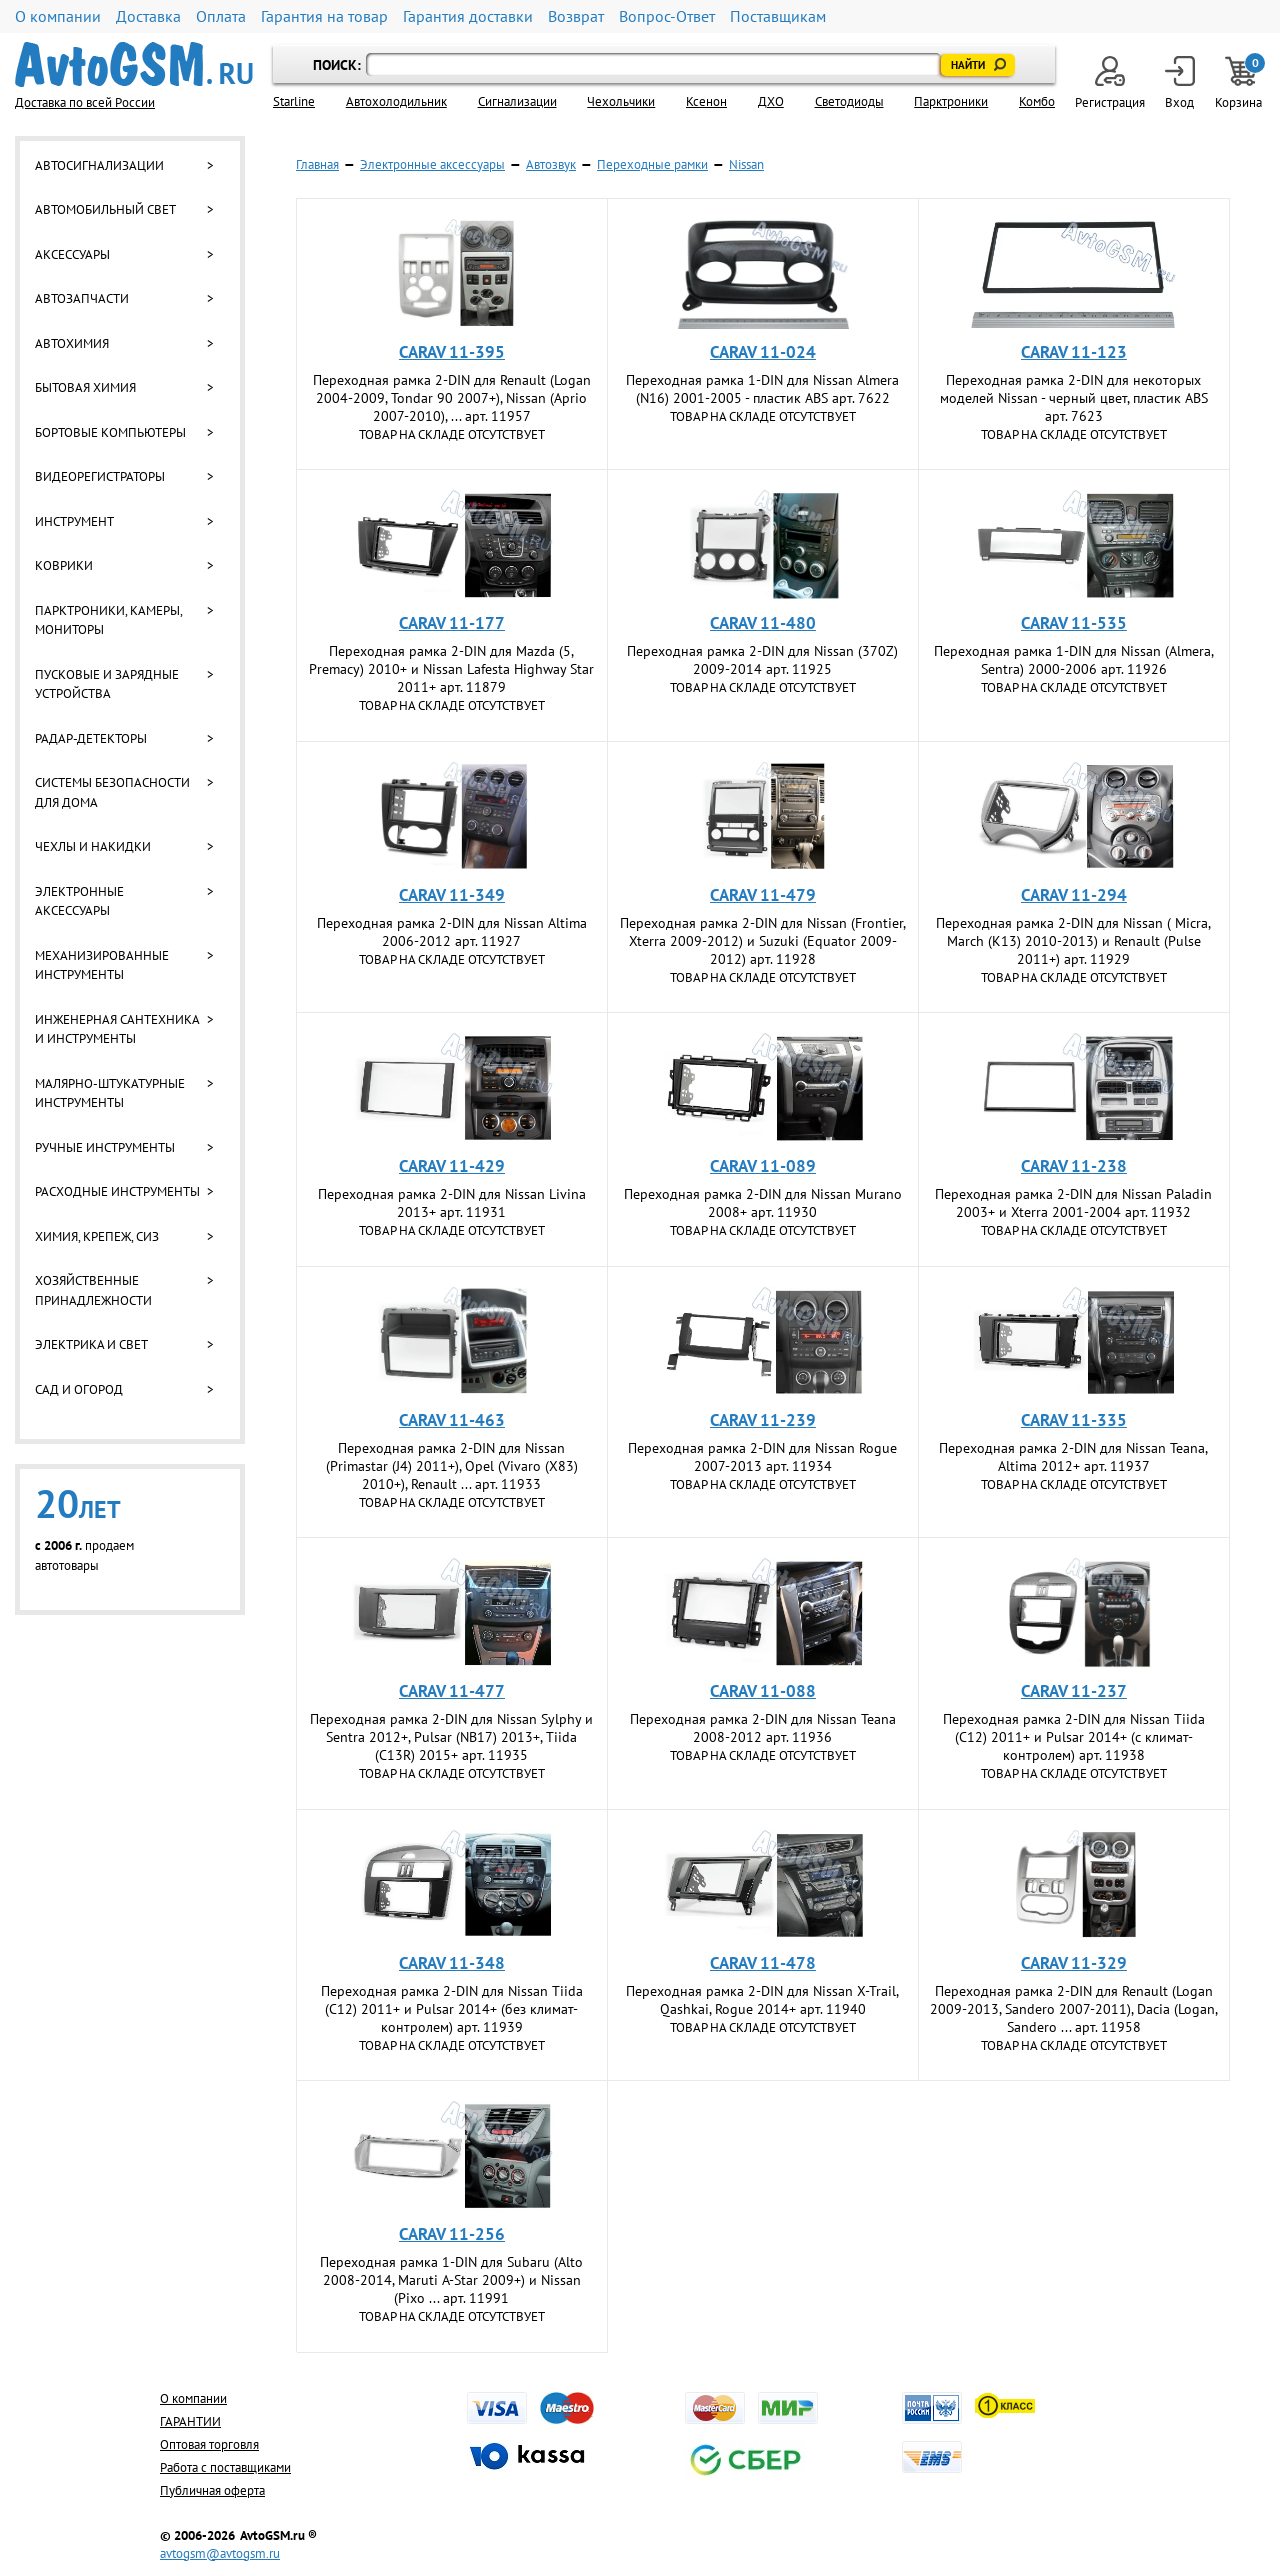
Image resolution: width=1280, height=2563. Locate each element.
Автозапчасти (82, 298)
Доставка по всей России (85, 102)
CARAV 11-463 (452, 1420)
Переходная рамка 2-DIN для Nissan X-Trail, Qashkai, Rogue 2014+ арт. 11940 (762, 2000)
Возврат (576, 16)
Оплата (221, 16)
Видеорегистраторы (100, 476)
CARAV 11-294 (1074, 895)
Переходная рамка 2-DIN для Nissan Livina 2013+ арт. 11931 (452, 1203)
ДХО (771, 101)
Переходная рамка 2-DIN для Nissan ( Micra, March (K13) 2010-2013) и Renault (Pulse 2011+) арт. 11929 (1073, 941)
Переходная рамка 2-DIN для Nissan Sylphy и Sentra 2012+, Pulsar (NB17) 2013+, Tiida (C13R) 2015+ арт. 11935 (451, 1737)
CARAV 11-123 (1074, 352)
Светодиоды (849, 101)
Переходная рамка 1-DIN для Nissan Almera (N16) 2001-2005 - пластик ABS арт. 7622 (762, 389)
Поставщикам (778, 16)
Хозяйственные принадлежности (93, 1290)
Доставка (148, 16)
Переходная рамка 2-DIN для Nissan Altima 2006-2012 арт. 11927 (452, 932)
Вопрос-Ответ (667, 16)
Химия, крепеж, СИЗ (97, 1236)
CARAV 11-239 (763, 1420)
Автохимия (72, 343)
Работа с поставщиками (225, 2467)
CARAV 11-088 (763, 1691)
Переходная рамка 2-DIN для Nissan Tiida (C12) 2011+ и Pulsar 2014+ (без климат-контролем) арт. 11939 (452, 2009)
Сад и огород (79, 1389)
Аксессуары (72, 254)
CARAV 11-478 (763, 1963)
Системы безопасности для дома (112, 792)
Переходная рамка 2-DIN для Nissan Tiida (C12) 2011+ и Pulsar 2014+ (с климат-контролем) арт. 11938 (1074, 1737)
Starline (294, 101)
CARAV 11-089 (763, 1166)
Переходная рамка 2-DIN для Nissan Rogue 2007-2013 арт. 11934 (762, 1457)
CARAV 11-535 (1074, 623)
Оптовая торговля (209, 2444)
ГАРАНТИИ (190, 2421)
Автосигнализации (99, 165)
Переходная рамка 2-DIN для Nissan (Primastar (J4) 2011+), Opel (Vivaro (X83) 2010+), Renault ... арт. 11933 (452, 1466)
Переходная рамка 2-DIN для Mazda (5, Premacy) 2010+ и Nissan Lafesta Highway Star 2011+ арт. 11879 (451, 669)
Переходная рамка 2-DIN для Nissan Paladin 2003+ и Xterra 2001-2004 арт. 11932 (1073, 1203)
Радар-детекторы (91, 738)
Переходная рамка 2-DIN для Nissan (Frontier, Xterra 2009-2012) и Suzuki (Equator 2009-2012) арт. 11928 (763, 941)
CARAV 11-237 (1074, 1691)
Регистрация (1110, 83)
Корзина (1240, 83)
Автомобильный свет (105, 209)
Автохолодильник (396, 101)
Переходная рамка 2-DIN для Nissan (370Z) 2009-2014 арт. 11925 (762, 660)
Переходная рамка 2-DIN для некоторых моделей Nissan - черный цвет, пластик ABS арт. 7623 (1074, 398)
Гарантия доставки (468, 16)
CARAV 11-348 (452, 1963)
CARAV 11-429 (452, 1166)
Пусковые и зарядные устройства (107, 684)
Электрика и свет (91, 1344)
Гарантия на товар (324, 16)
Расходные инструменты (117, 1191)
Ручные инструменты (105, 1147)
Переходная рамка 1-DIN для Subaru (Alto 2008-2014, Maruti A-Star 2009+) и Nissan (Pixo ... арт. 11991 (451, 2280)
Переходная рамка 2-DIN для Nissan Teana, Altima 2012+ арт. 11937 (1073, 1457)
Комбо (1037, 101)
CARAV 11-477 (452, 1691)
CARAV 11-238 (1074, 1166)
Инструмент (74, 521)
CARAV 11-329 (1074, 1963)
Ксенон (706, 101)
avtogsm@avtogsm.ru (220, 2553)
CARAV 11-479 (763, 895)
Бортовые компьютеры (110, 432)
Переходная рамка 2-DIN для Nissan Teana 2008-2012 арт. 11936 (763, 1728)
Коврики (64, 565)
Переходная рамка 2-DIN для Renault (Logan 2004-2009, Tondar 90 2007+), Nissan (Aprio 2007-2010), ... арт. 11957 (452, 398)
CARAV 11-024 (763, 352)
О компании (58, 16)
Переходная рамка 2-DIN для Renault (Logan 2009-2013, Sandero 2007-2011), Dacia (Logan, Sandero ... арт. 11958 (1074, 2009)
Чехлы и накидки (93, 846)
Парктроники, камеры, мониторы (108, 620)
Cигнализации (517, 101)
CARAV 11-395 (452, 352)
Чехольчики (621, 101)
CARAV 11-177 (452, 623)
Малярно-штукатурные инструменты (110, 1093)
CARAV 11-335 (1074, 1420)
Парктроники (951, 101)
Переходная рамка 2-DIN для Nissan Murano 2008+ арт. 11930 (763, 1203)
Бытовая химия (85, 387)
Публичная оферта (212, 2490)
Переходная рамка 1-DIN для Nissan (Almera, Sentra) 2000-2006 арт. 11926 (1074, 660)
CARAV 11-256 (452, 2234)
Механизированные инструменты (102, 965)
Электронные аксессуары (79, 901)
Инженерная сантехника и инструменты (117, 1029)
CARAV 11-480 (763, 623)
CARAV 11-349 (452, 895)
